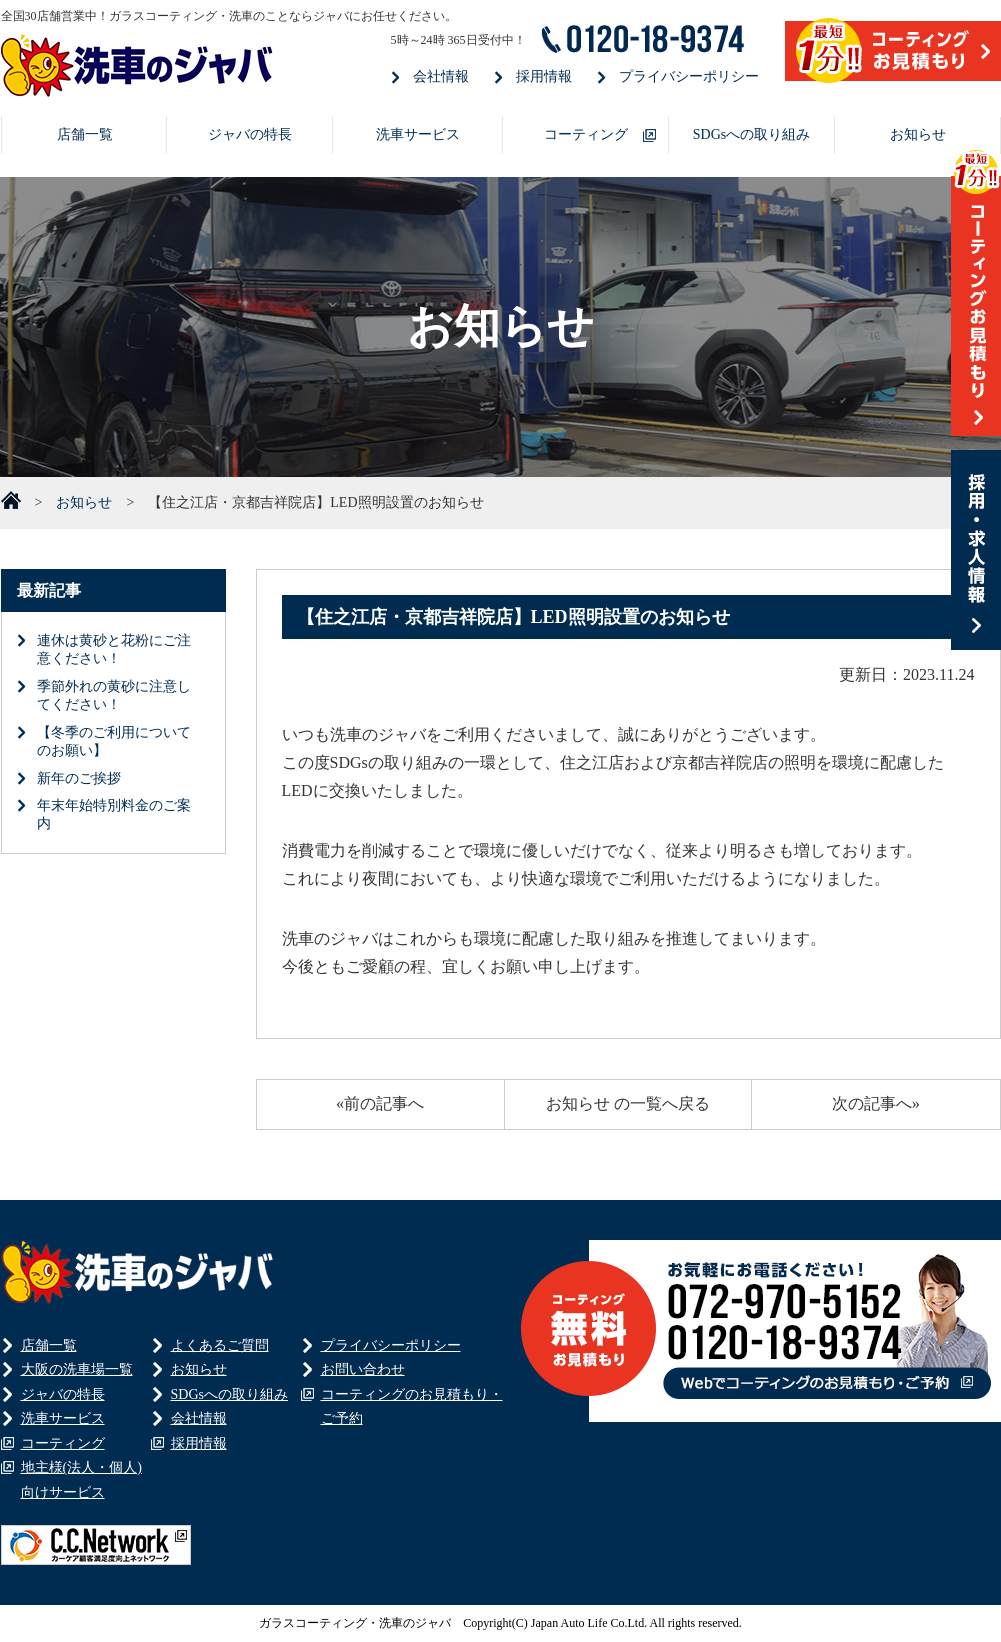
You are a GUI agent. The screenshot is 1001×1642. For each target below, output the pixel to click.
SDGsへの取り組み (751, 134)
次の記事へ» (876, 1103)
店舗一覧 (85, 134)
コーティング (586, 134)
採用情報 (544, 76)
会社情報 (441, 76)
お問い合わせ (363, 1369)
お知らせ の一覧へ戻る (628, 1103)
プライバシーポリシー (689, 76)
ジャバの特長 (250, 134)
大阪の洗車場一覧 (77, 1369)
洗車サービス (418, 134)
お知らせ (918, 134)
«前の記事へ (380, 1103)
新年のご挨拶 (79, 778)
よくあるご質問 (220, 1345)
